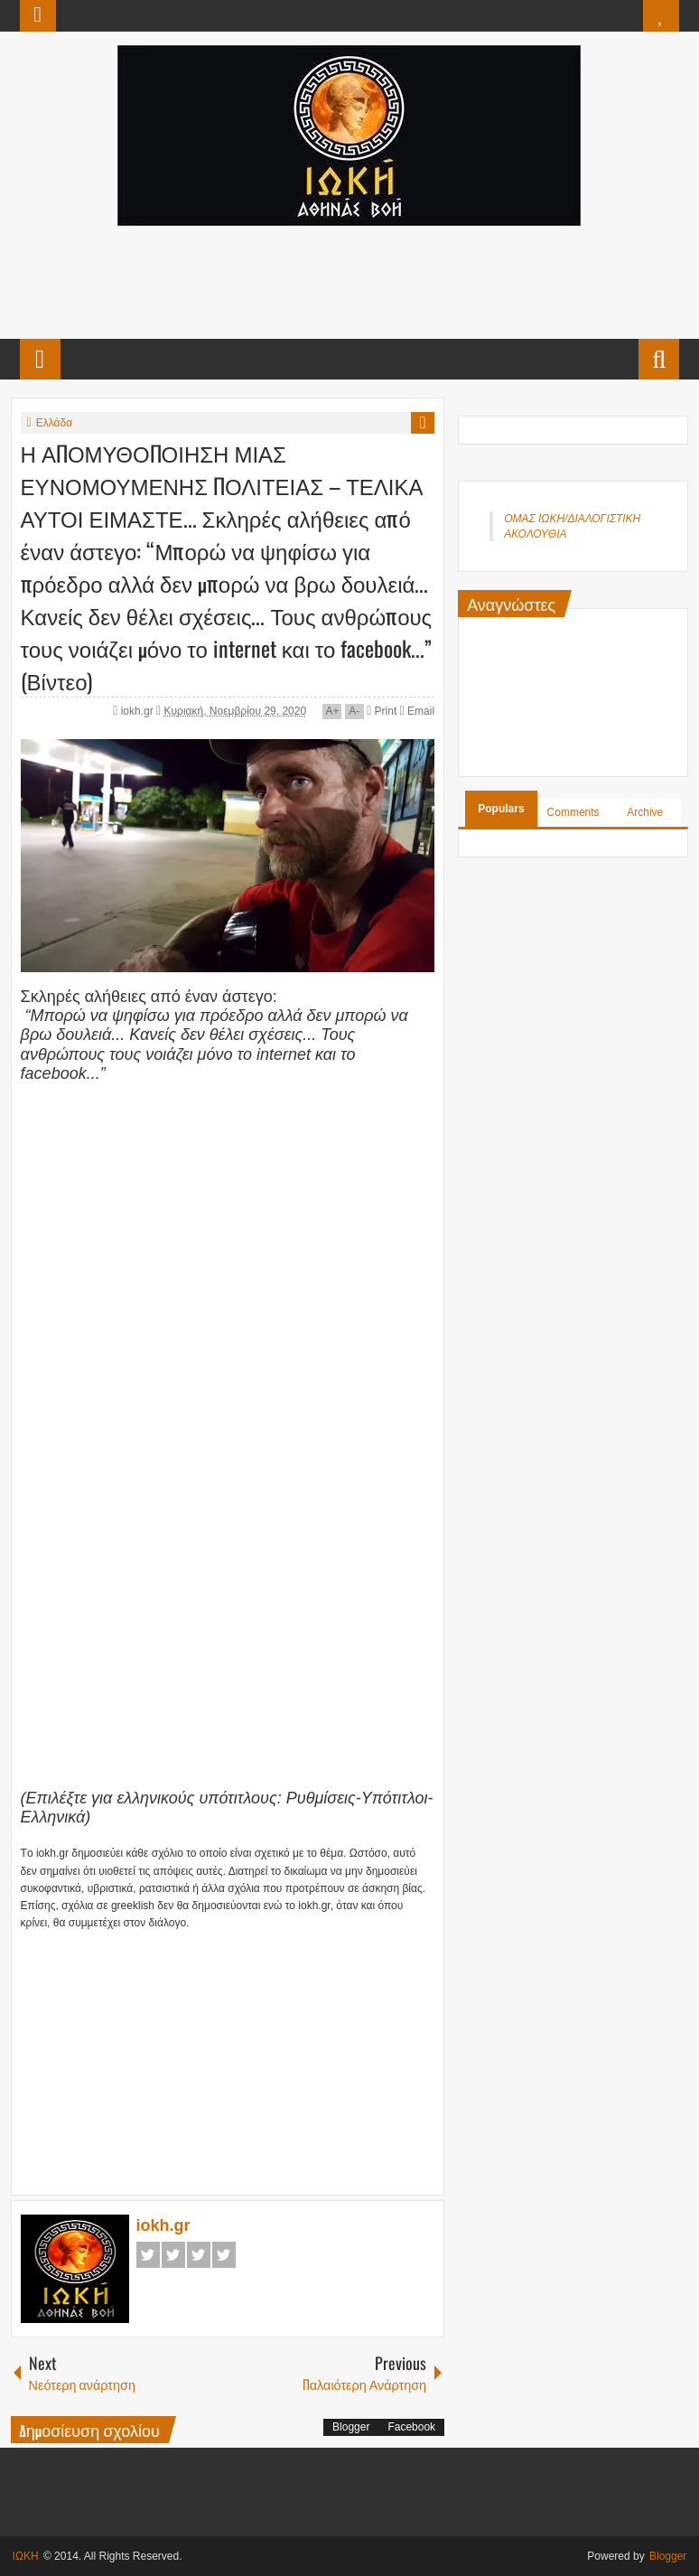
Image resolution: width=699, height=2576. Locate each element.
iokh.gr (138, 711)
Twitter (173, 2255)
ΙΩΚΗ (26, 2556)
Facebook (148, 2255)
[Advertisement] (348, 280)
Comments (573, 812)
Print (381, 711)
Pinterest (224, 2255)
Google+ (198, 2255)
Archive (645, 812)
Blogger (350, 2427)
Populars (501, 808)
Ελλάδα (54, 423)
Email (417, 711)
